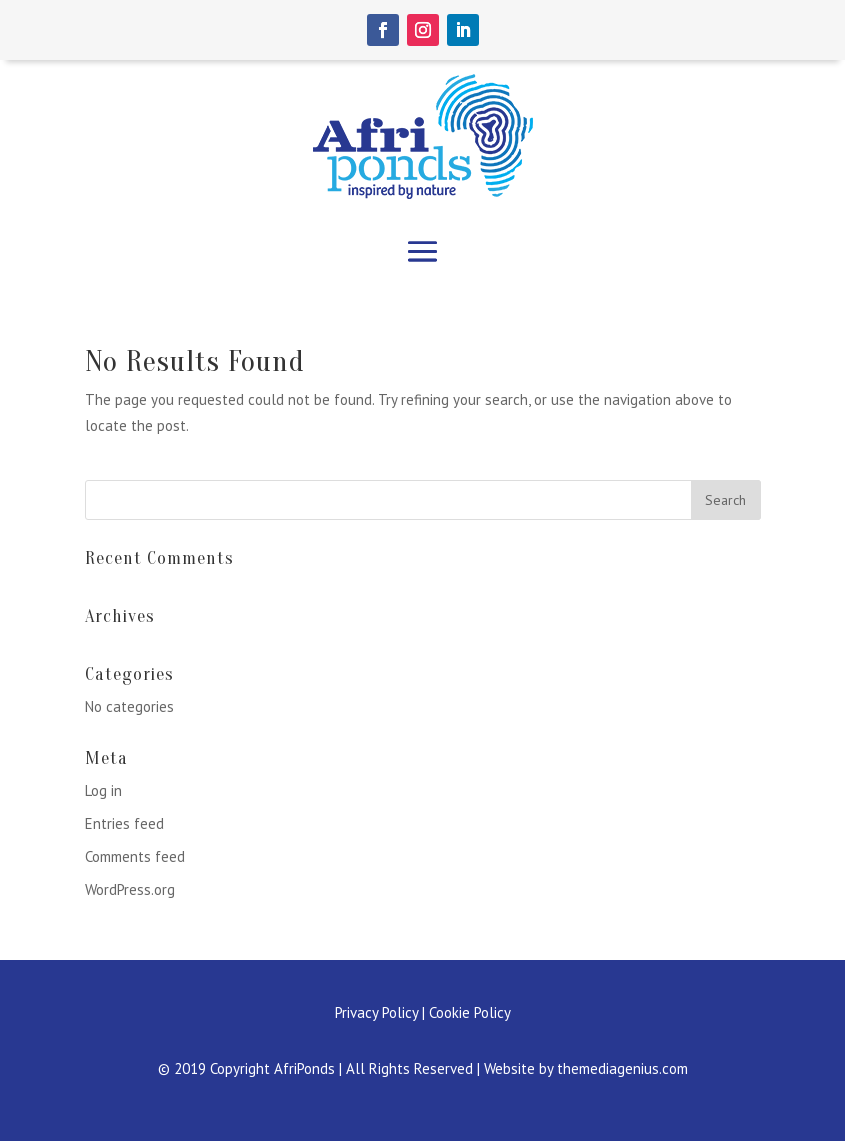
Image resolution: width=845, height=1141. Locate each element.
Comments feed (135, 856)
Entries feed (124, 823)
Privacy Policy (376, 1012)
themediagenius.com (622, 1068)
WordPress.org (130, 889)
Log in (103, 790)
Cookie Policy (470, 1012)
